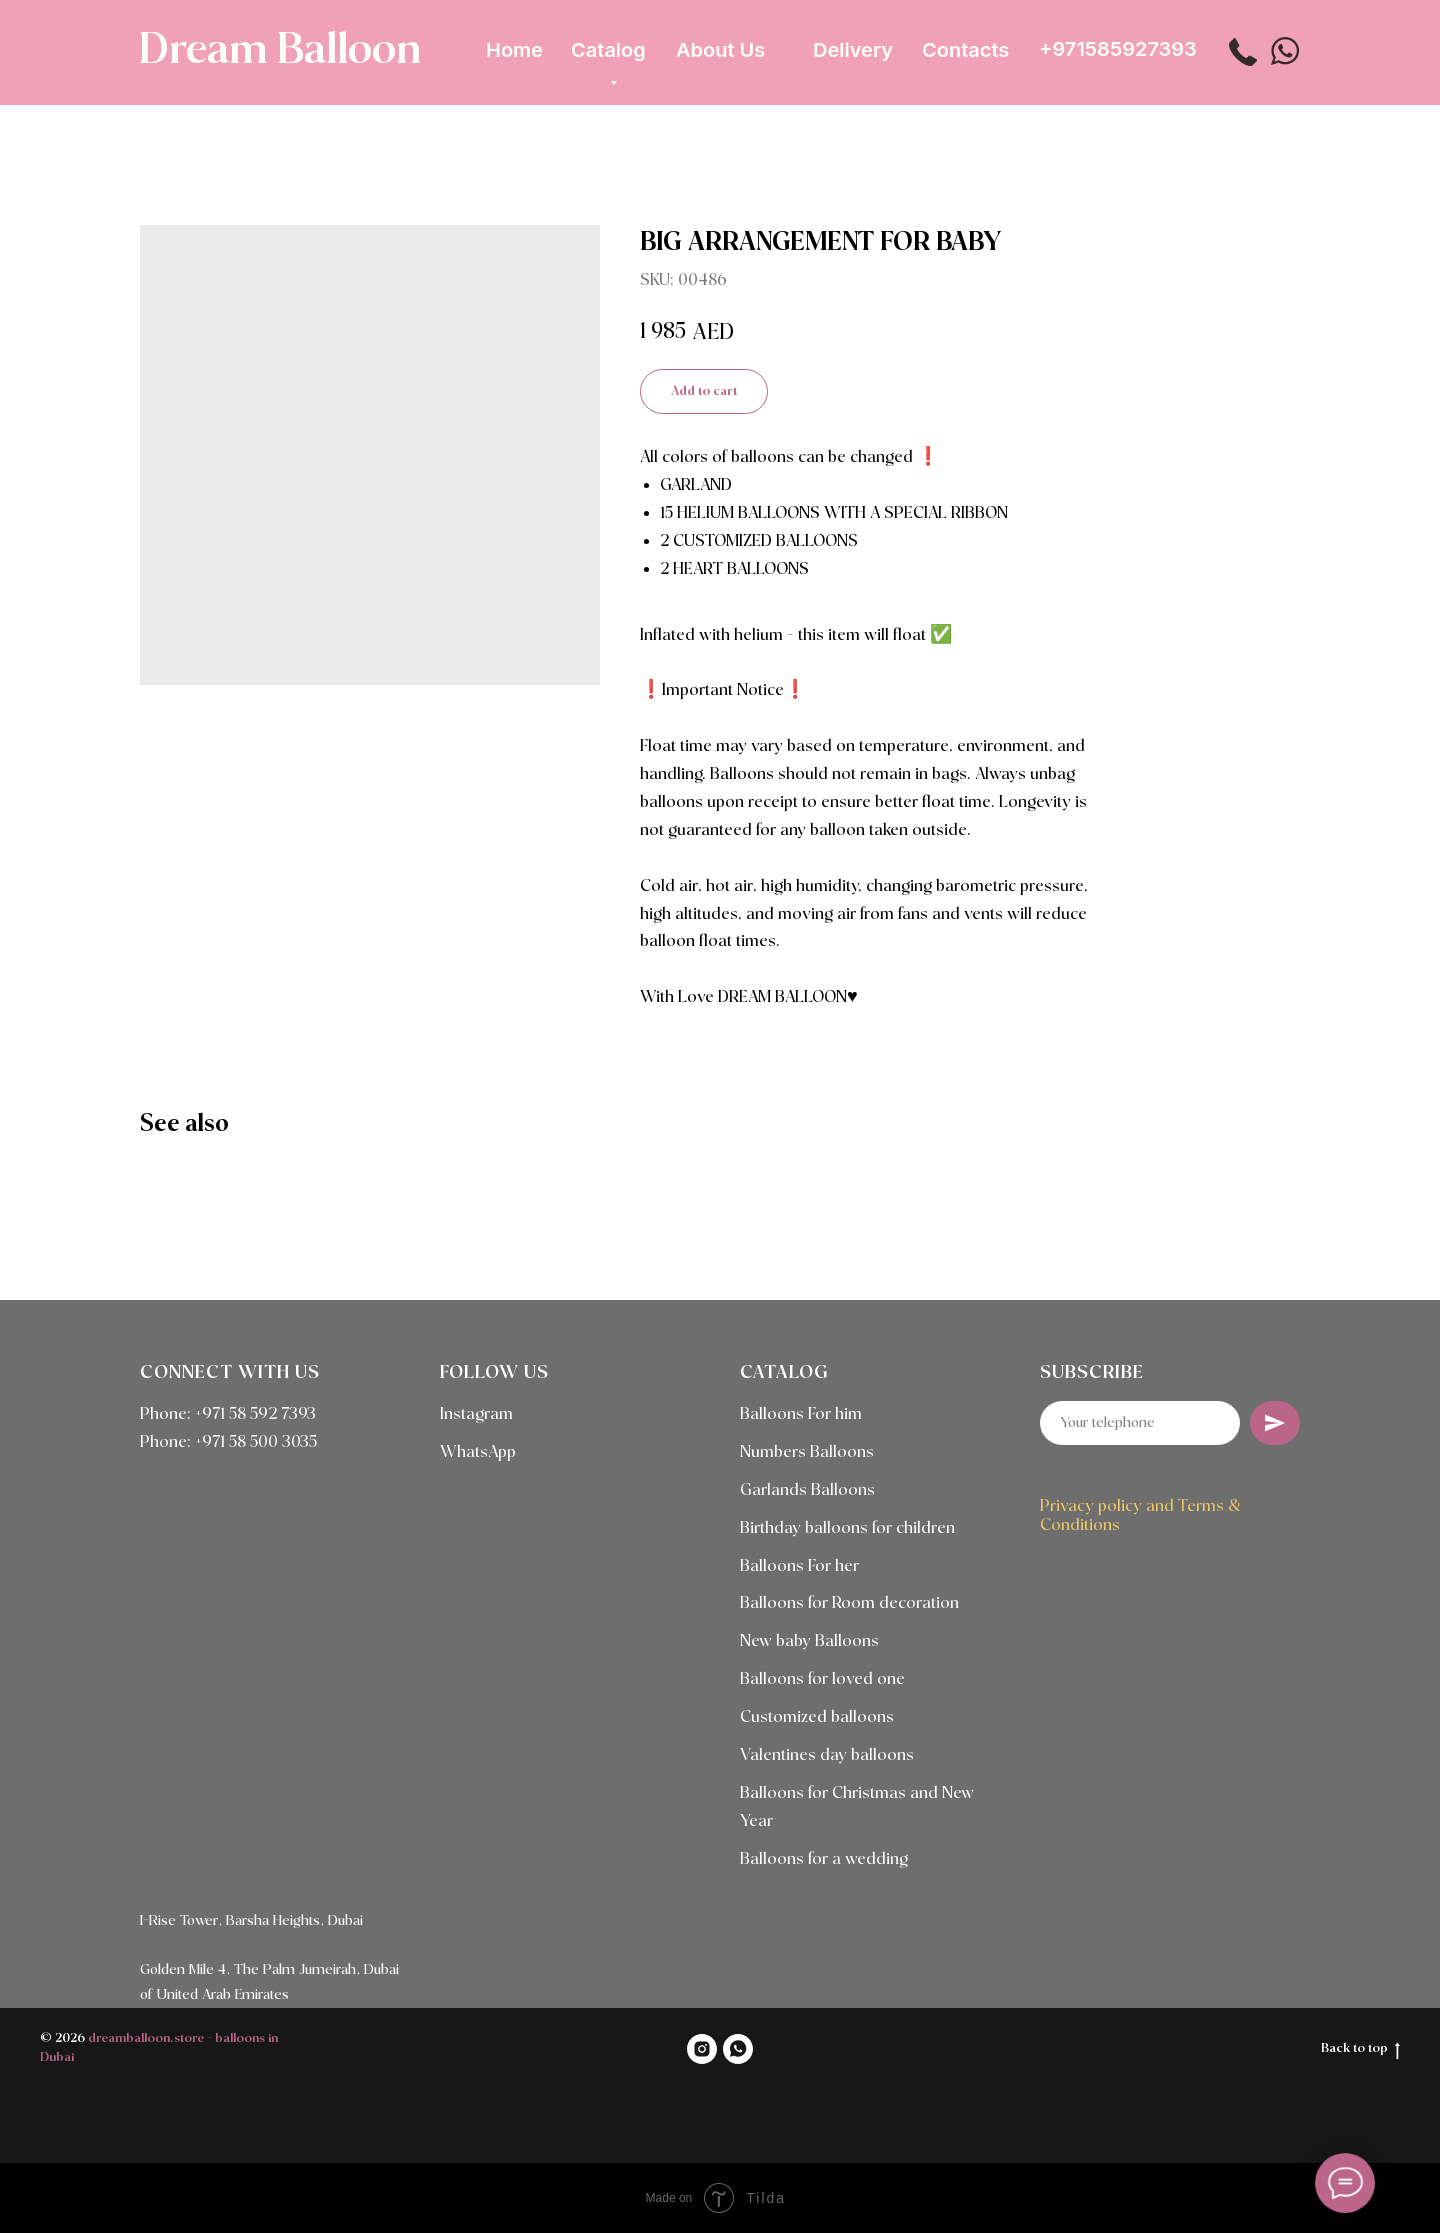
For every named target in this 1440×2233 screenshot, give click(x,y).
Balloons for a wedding (824, 1859)
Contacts (965, 50)
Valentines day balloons (827, 1755)
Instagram (476, 1414)
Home (514, 50)
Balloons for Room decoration (849, 1603)
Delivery (853, 50)
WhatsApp (478, 1452)
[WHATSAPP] (738, 2049)
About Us (720, 50)
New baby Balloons (809, 1641)
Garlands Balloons (807, 1490)
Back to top (1360, 2050)
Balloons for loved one (822, 1679)
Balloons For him (801, 1414)
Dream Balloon (280, 51)
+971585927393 (1118, 49)
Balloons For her (799, 1566)
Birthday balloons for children (847, 1528)
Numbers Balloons (807, 1452)
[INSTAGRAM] (702, 2049)
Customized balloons (817, 1717)
